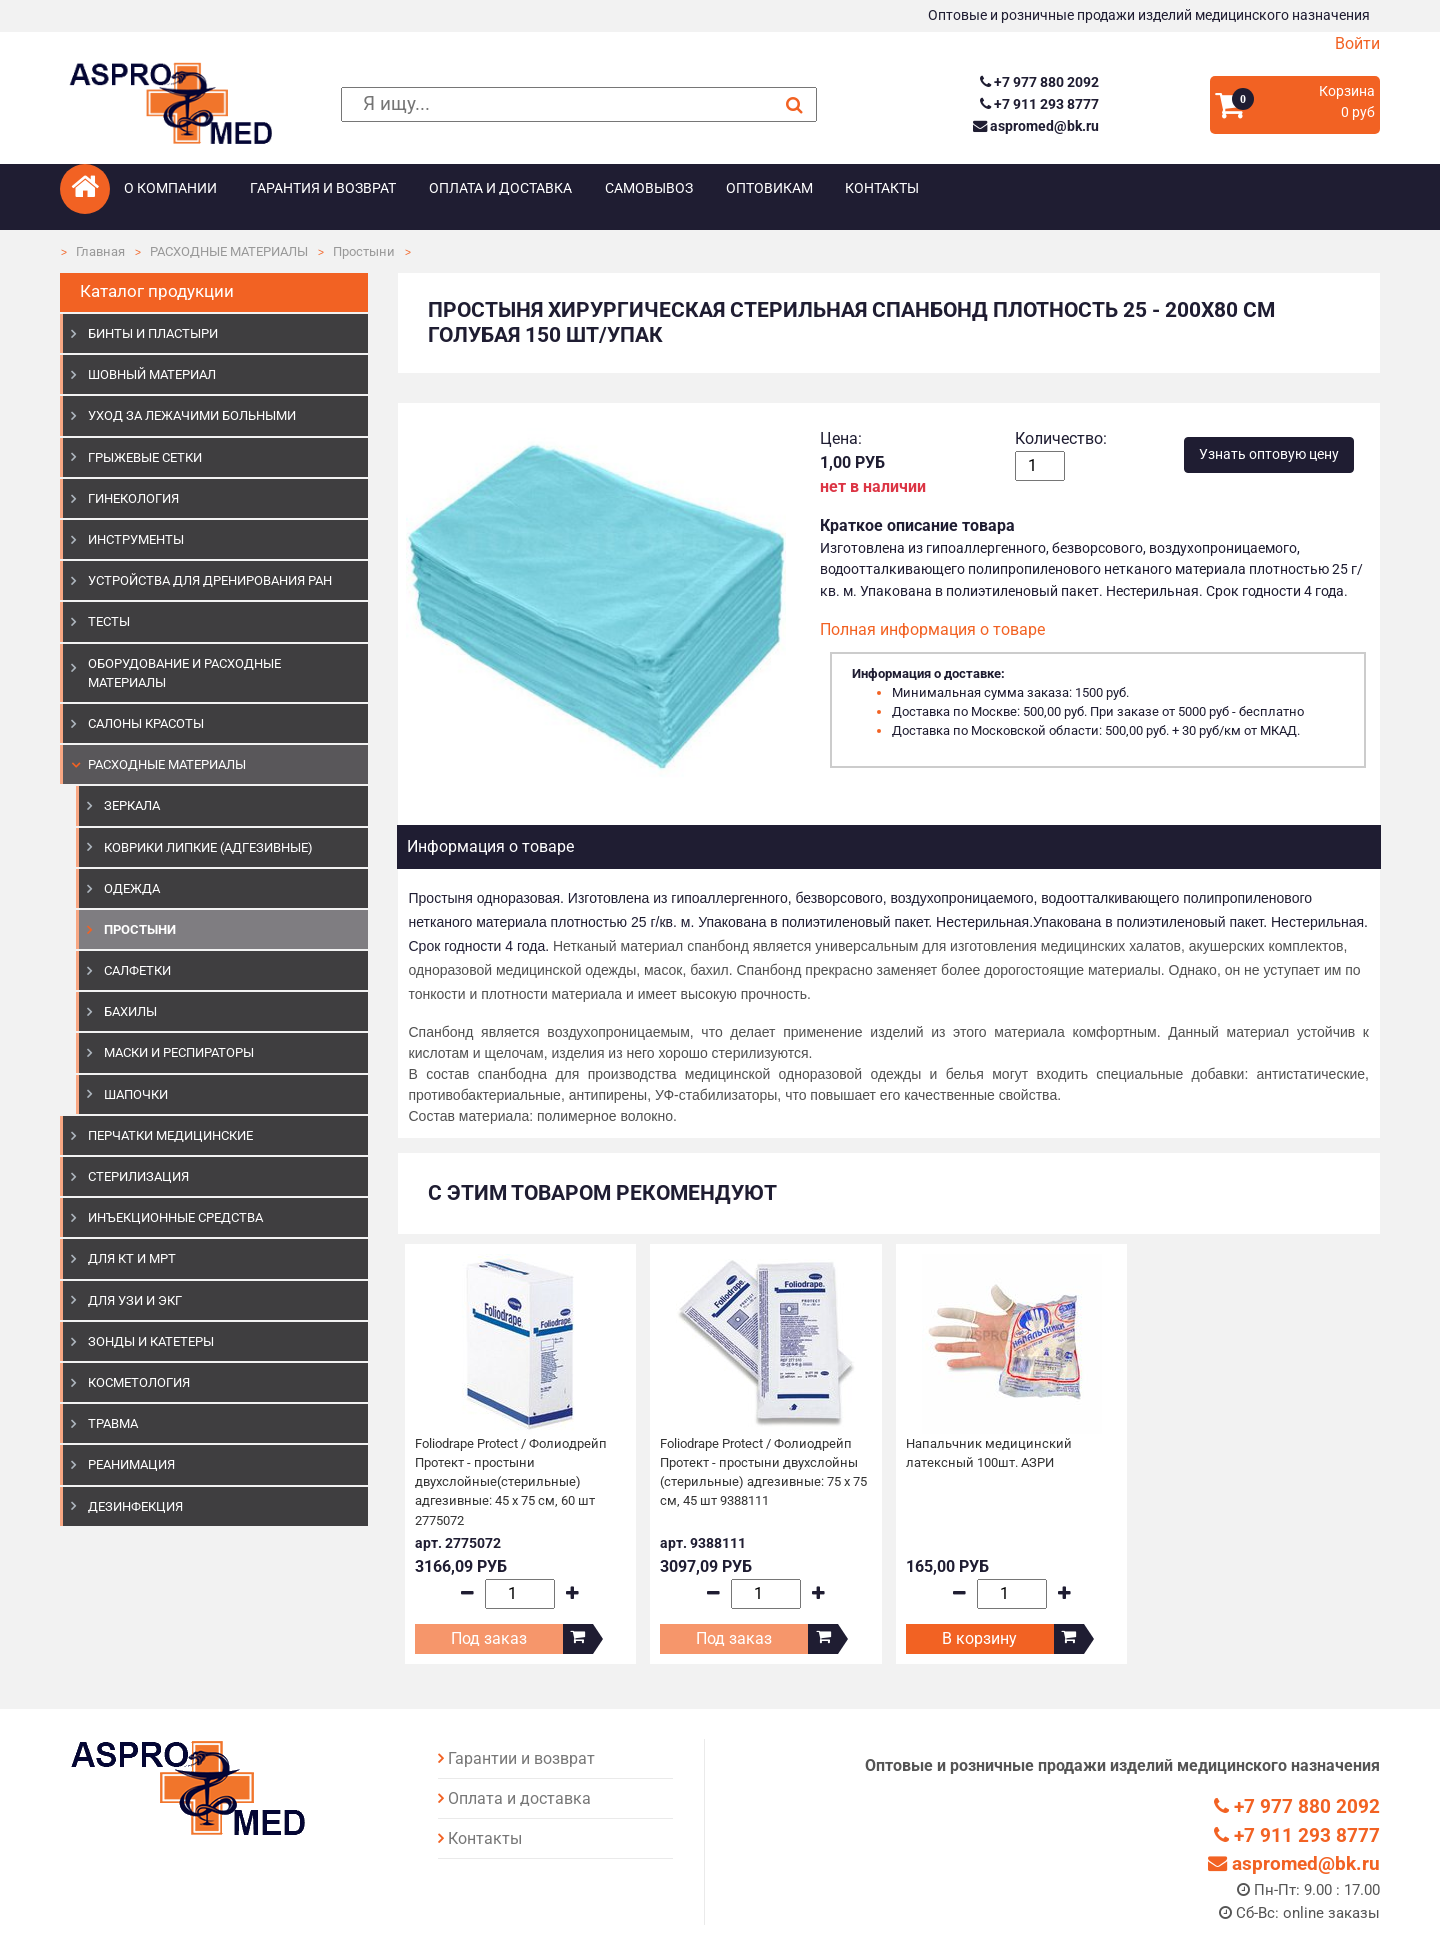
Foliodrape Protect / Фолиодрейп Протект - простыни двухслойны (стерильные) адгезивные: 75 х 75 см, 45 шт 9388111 (763, 1472)
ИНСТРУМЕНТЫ (136, 539)
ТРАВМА (113, 1423)
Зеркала (132, 805)
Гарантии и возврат (521, 1758)
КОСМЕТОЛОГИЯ (139, 1382)
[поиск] (579, 104)
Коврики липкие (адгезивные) (208, 847)
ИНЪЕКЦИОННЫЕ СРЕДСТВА (175, 1217)
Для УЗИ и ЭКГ (135, 1300)
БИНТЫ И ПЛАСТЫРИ (153, 333)
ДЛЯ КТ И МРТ (132, 1258)
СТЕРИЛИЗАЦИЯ (138, 1176)
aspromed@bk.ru (1036, 126)
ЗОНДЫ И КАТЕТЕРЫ (151, 1341)
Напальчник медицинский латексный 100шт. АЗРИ (989, 1453)
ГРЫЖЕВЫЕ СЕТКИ (145, 457)
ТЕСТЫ (109, 621)
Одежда (132, 888)
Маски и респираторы (179, 1052)
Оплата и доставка (500, 188)
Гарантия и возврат (323, 188)
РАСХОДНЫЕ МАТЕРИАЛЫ (229, 251)
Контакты (882, 188)
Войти (1357, 43)
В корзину (979, 1638)
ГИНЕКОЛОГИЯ (133, 498)
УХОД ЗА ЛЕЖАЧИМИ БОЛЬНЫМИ (192, 415)
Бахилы (130, 1011)
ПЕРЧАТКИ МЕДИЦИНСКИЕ (170, 1135)
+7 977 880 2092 (1039, 82)
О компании (170, 188)
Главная (100, 251)
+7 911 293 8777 (1039, 104)
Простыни (364, 251)
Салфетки (137, 970)
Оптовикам (769, 188)
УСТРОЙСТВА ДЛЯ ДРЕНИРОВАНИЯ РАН (210, 580)
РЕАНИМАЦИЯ (131, 1464)
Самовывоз (649, 188)
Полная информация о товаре (932, 629)
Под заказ (489, 1638)
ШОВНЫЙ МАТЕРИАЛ (152, 374)
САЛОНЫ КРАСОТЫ (146, 723)
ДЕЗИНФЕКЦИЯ (135, 1506)
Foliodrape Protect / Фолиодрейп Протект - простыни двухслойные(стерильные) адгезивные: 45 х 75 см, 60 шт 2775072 (511, 1482)
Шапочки (136, 1094)
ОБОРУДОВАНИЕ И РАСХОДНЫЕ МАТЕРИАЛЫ (184, 673)
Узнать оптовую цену (1269, 454)
